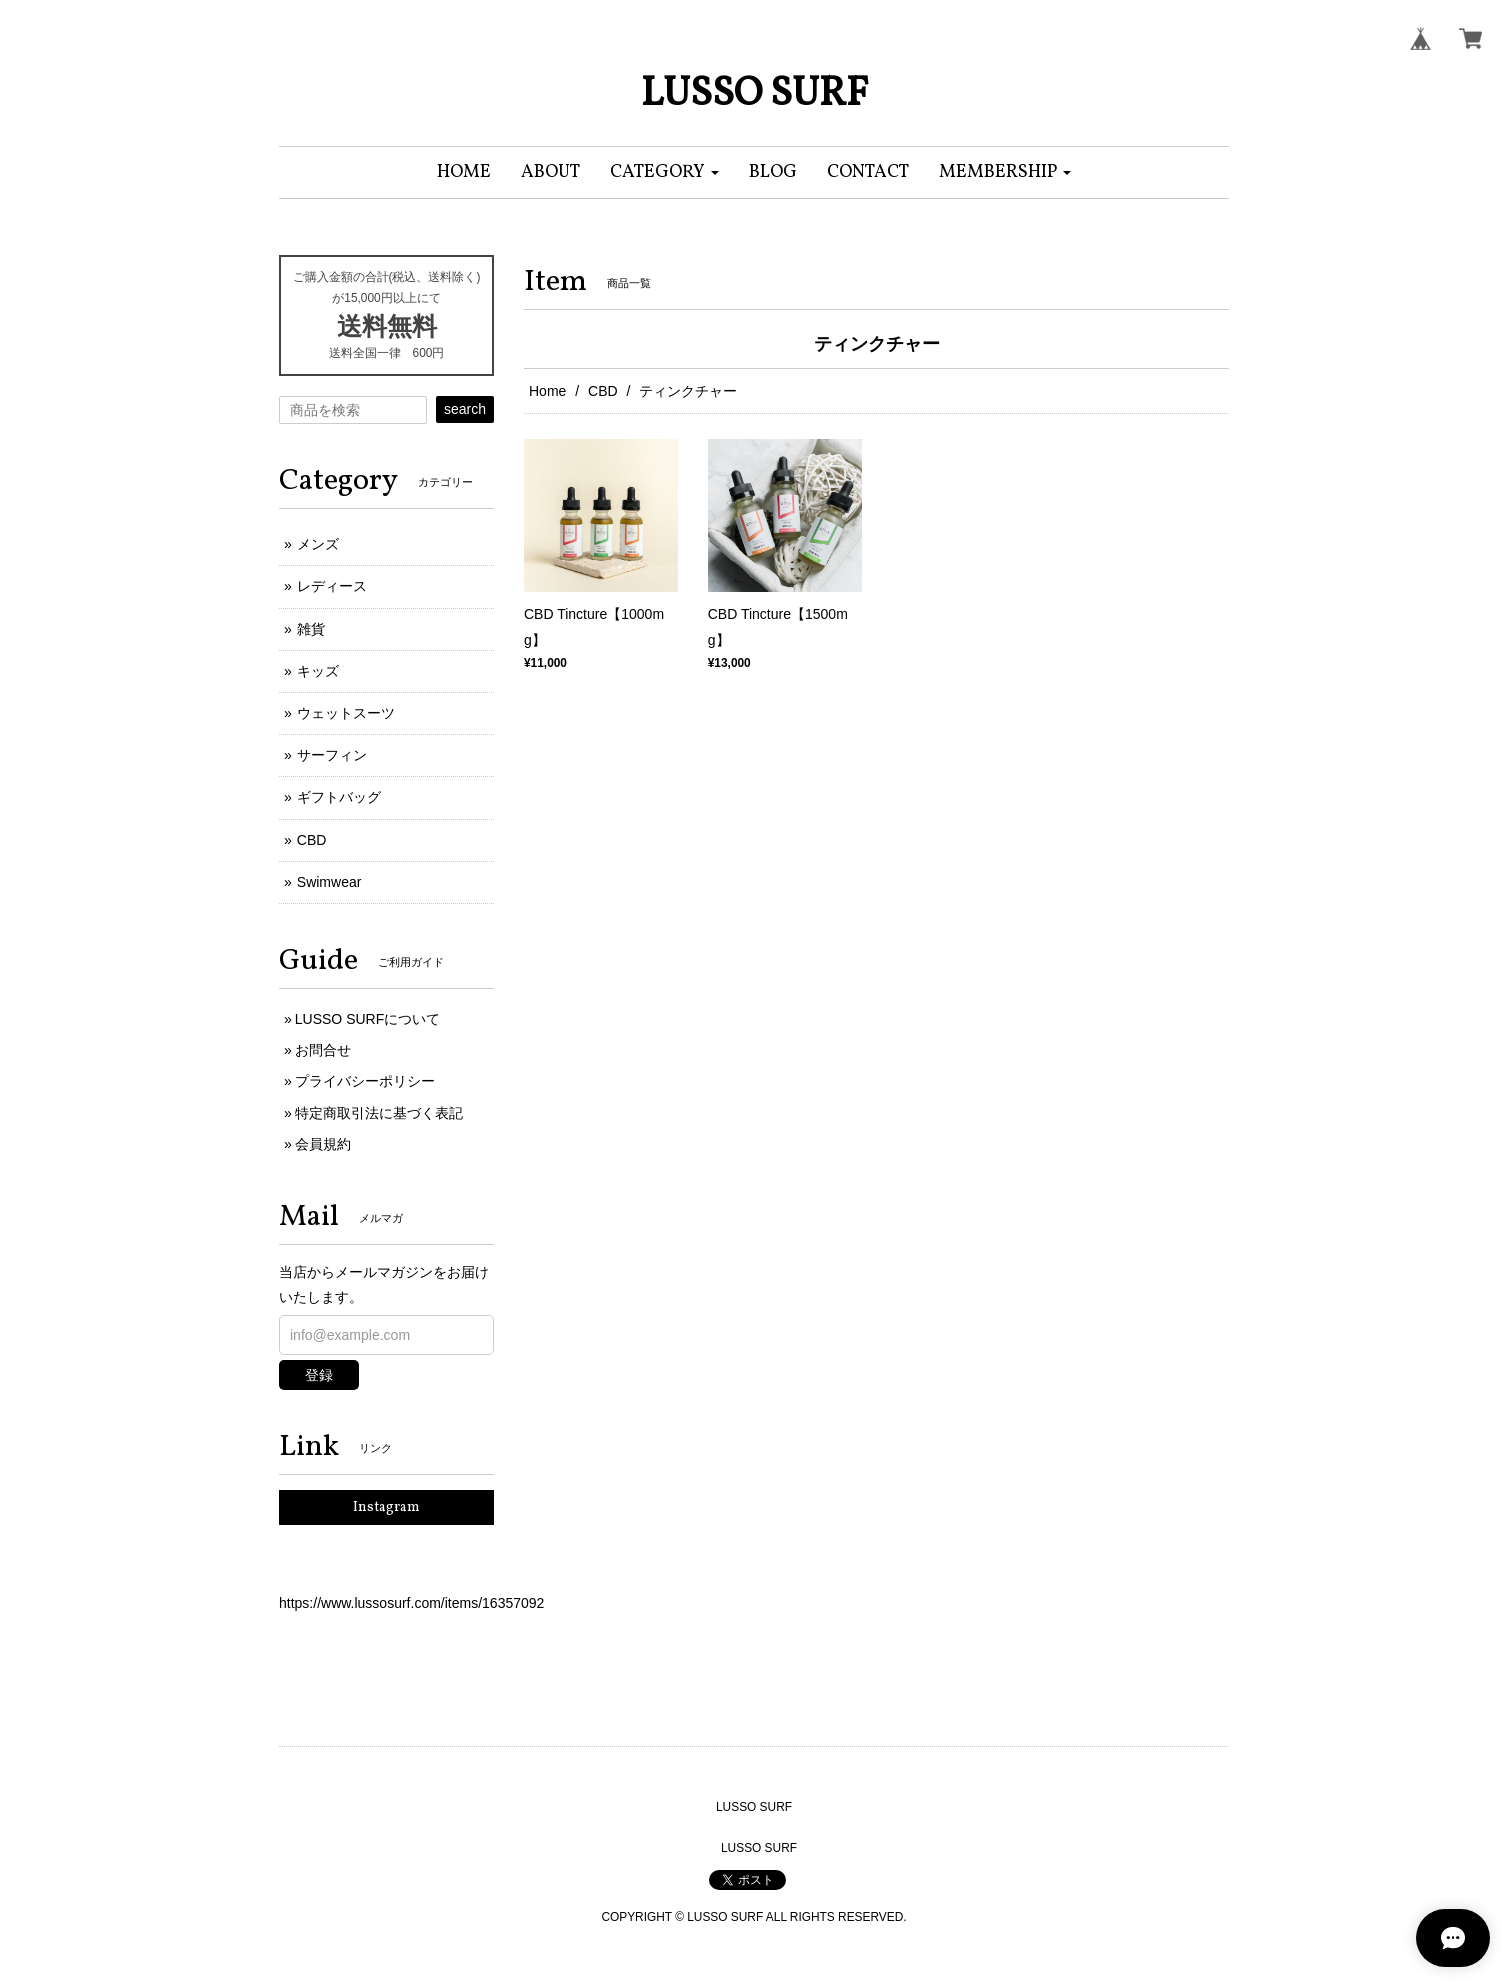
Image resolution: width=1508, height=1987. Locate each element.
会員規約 (323, 1144)
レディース (332, 586)
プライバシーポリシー (365, 1081)
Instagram (386, 1507)
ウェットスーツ (346, 713)
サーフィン (332, 755)
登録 (319, 1375)
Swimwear (329, 882)
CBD (603, 391)
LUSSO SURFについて (367, 1019)
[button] (664, 172)
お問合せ (323, 1050)
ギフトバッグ (339, 797)
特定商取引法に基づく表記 (379, 1113)
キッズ (318, 671)
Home (547, 391)
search (465, 409)
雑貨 (311, 629)
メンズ (318, 544)
